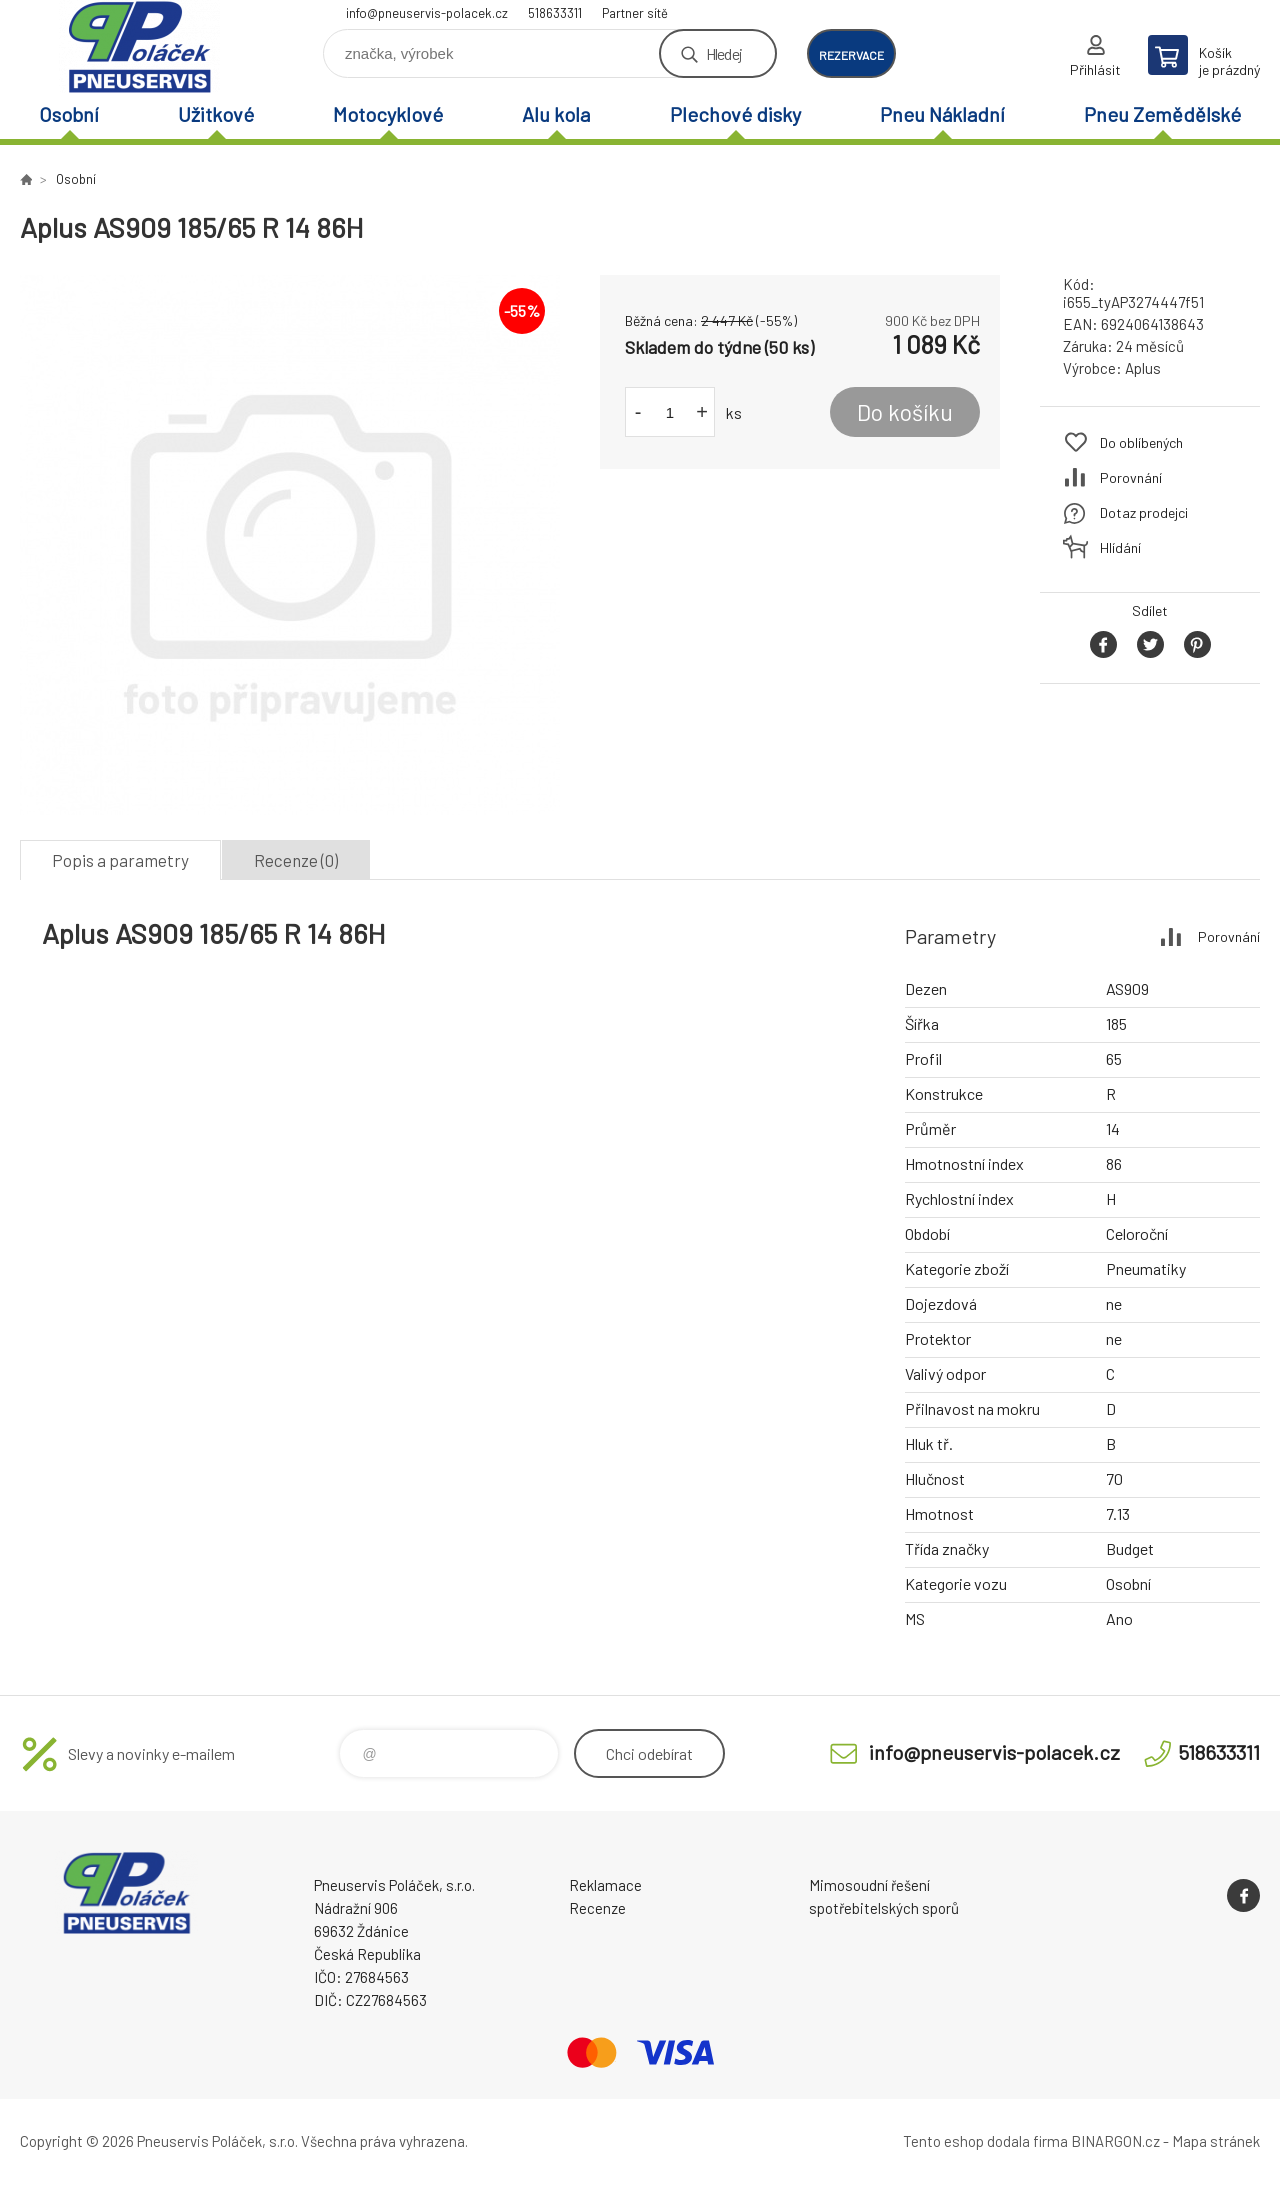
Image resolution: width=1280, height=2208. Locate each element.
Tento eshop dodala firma (985, 2141)
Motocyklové (388, 114)
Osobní (69, 114)
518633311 (555, 13)
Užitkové (216, 114)
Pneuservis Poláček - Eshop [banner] (140, 46)
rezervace (851, 55)
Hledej (724, 53)
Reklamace (605, 1885)
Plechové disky (735, 114)
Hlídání (1120, 547)
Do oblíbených (1141, 442)
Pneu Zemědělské (1162, 114)
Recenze (597, 1908)
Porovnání (1131, 477)
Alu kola (556, 114)
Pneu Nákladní (942, 114)
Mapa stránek (1216, 2141)
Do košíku (905, 412)
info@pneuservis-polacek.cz (427, 13)
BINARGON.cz (1115, 2141)
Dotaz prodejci (1144, 512)
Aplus (1143, 368)
